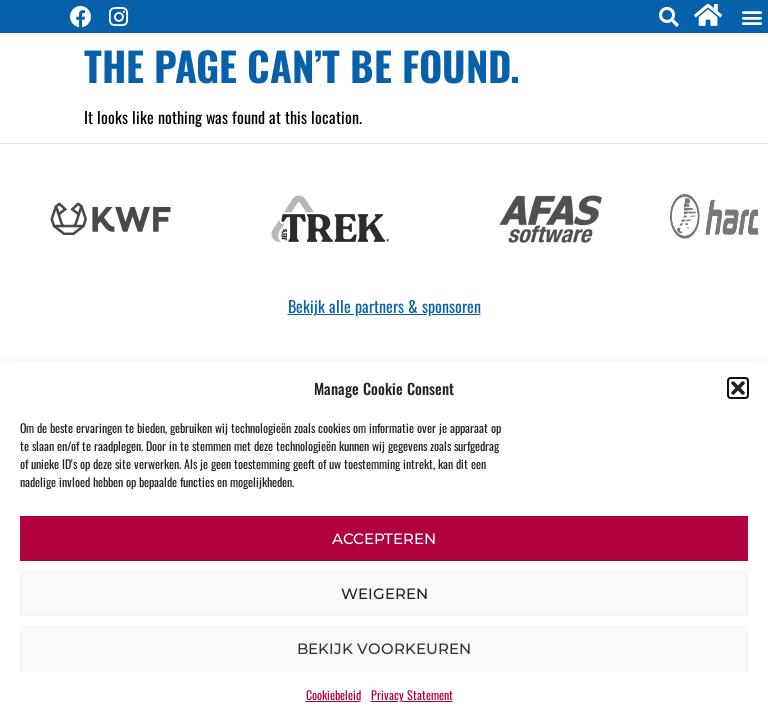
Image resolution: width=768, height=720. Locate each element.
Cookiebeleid (333, 694)
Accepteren (384, 538)
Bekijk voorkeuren (384, 648)
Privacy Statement (412, 694)
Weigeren (384, 593)
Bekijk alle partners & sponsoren (384, 306)
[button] (738, 388)
